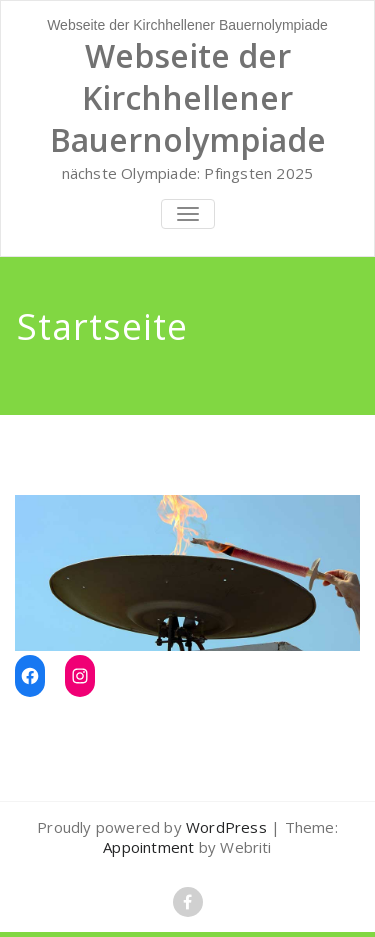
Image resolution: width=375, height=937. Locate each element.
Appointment (148, 847)
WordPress (226, 827)
